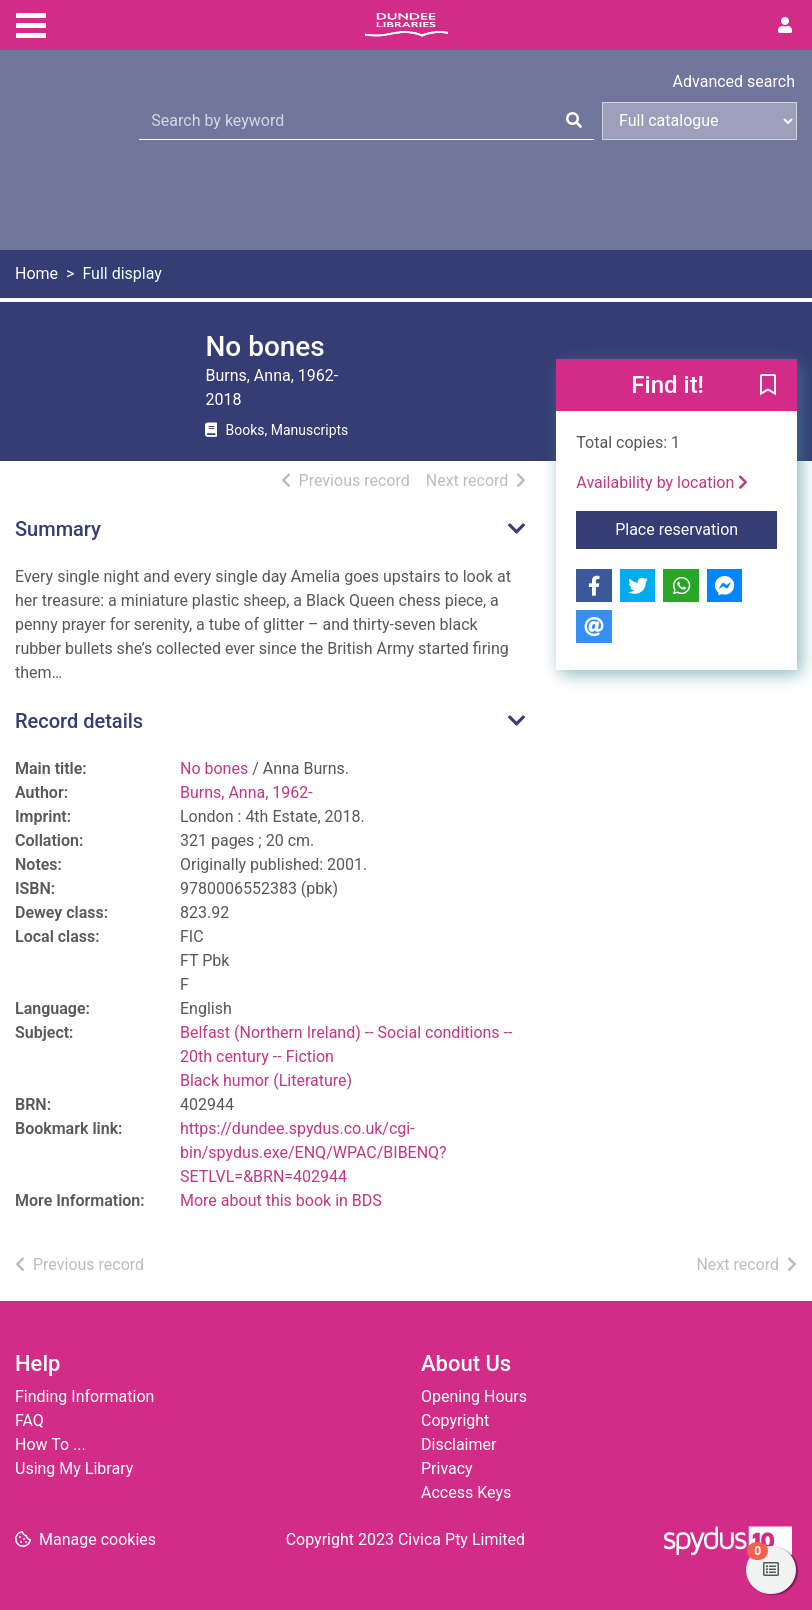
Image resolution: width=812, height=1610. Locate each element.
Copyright (455, 1420)
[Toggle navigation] (31, 23)
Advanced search (734, 81)
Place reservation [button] (696, 528)
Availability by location (662, 482)
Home (36, 273)
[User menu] (785, 26)
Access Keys (466, 1492)
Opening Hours (474, 1396)
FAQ (29, 1420)
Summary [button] (58, 529)
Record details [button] (79, 721)
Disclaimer (458, 1444)
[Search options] (699, 121)
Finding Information (84, 1396)
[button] (768, 386)
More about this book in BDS (281, 1200)
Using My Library (74, 1468)
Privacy (447, 1468)
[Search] (574, 121)
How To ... (50, 1444)
